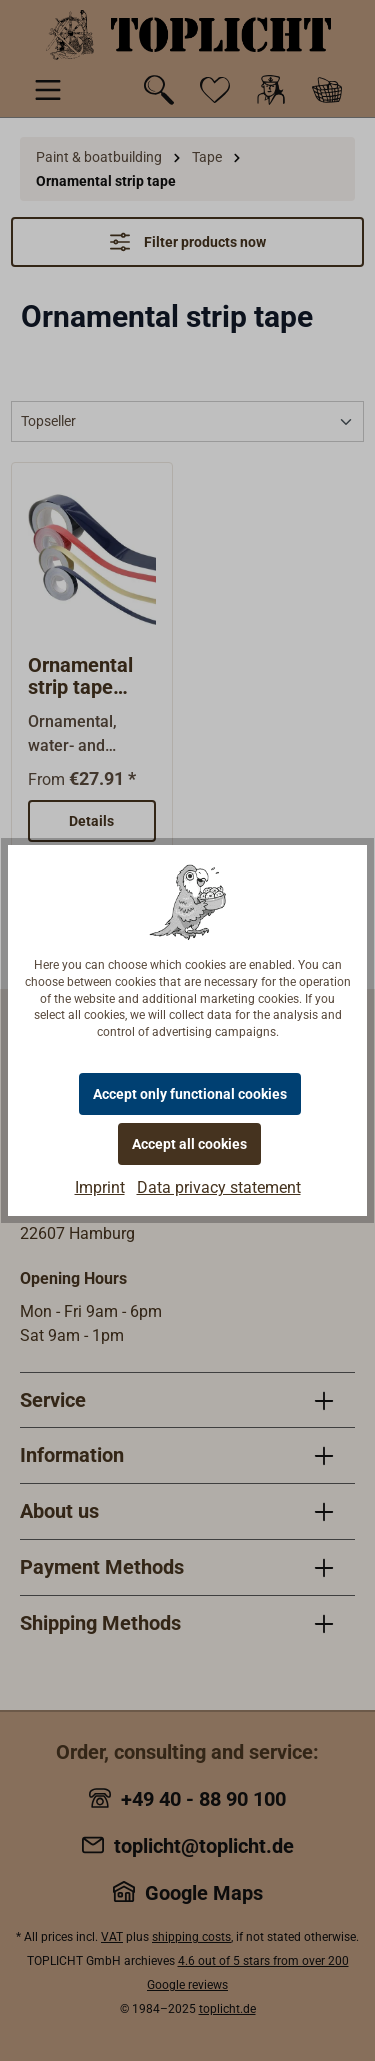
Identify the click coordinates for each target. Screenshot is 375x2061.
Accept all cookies (189, 1144)
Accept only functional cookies (190, 1094)
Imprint (100, 1187)
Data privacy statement (219, 1187)
